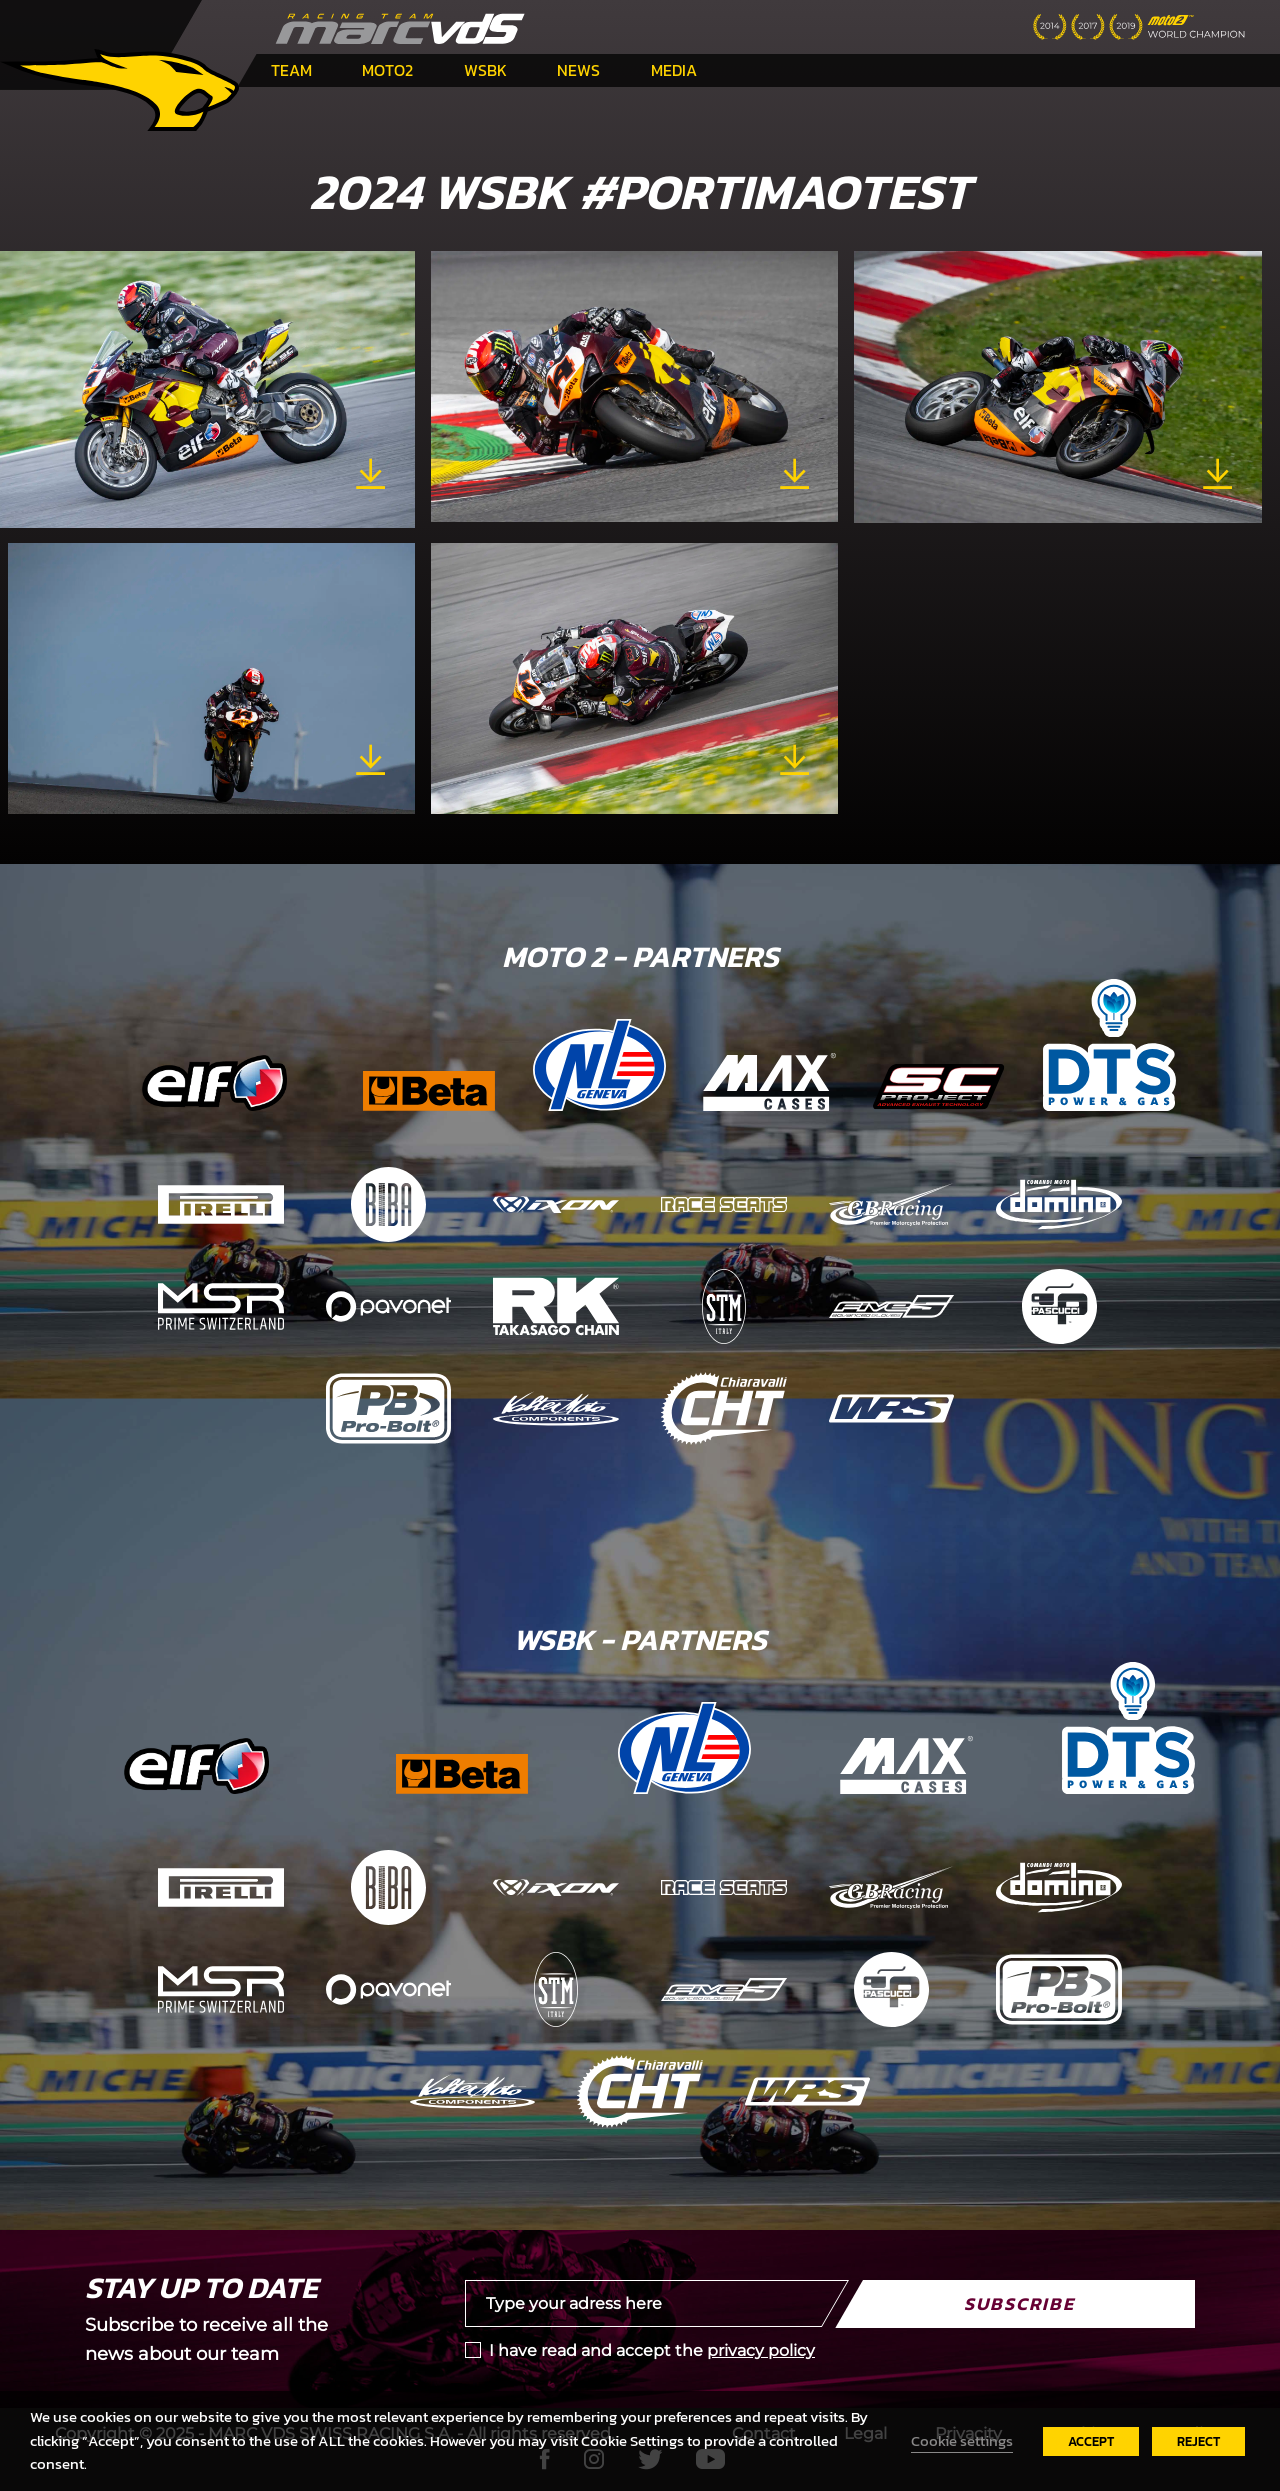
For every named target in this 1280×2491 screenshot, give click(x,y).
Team (291, 70)
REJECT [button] (1198, 2441)
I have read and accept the (652, 2350)
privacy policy (761, 2350)
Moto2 (387, 70)
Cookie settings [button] (962, 2441)
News (578, 70)
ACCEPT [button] (1091, 2441)
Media (674, 70)
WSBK (485, 70)
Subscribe (1019, 2303)
